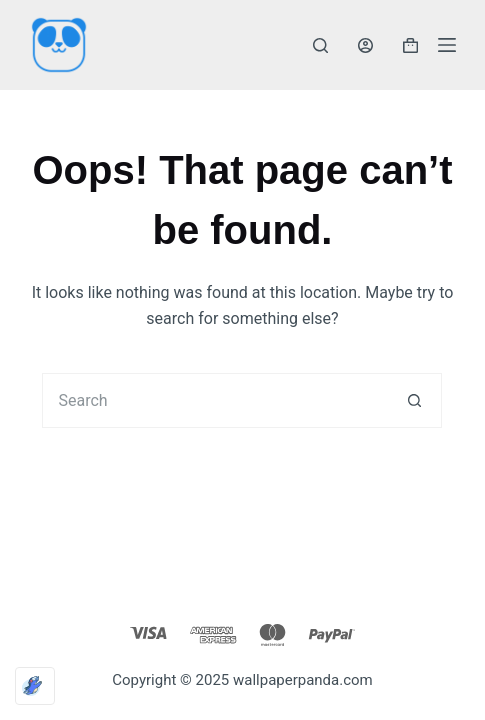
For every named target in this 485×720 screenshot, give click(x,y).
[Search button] (414, 400)
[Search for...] (214, 400)
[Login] (365, 45)
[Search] (320, 45)
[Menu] (447, 45)
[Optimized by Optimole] (35, 686)
